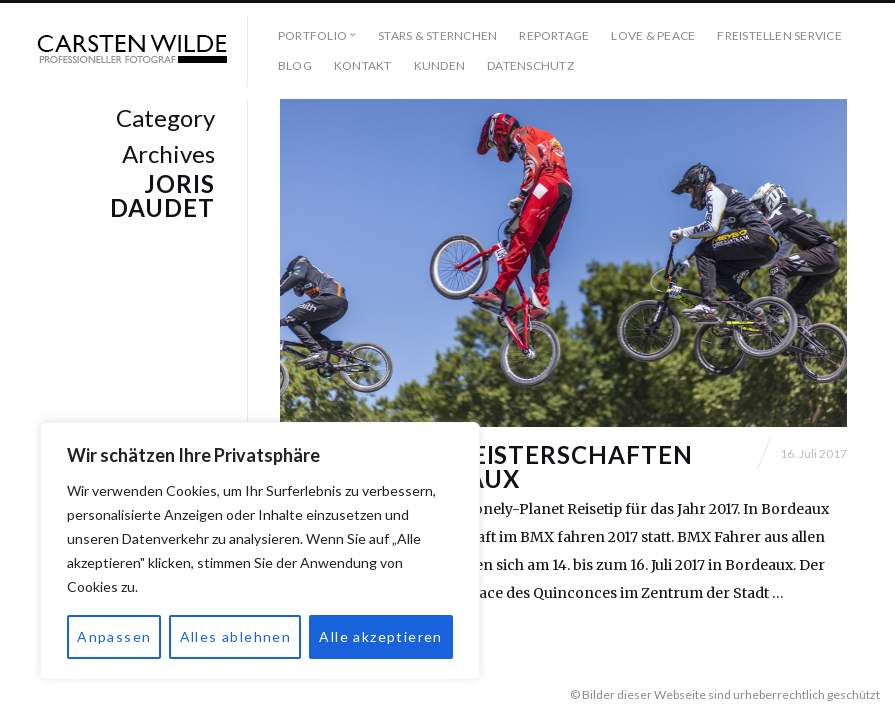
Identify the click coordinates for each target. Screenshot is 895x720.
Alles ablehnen (236, 636)
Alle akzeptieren (380, 636)
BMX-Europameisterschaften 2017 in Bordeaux (486, 466)
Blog (295, 65)
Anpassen (114, 636)
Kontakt (363, 65)
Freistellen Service (779, 35)
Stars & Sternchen (437, 35)
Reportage (554, 35)
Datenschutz (530, 65)
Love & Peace (653, 35)
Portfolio (312, 35)
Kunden (439, 65)
